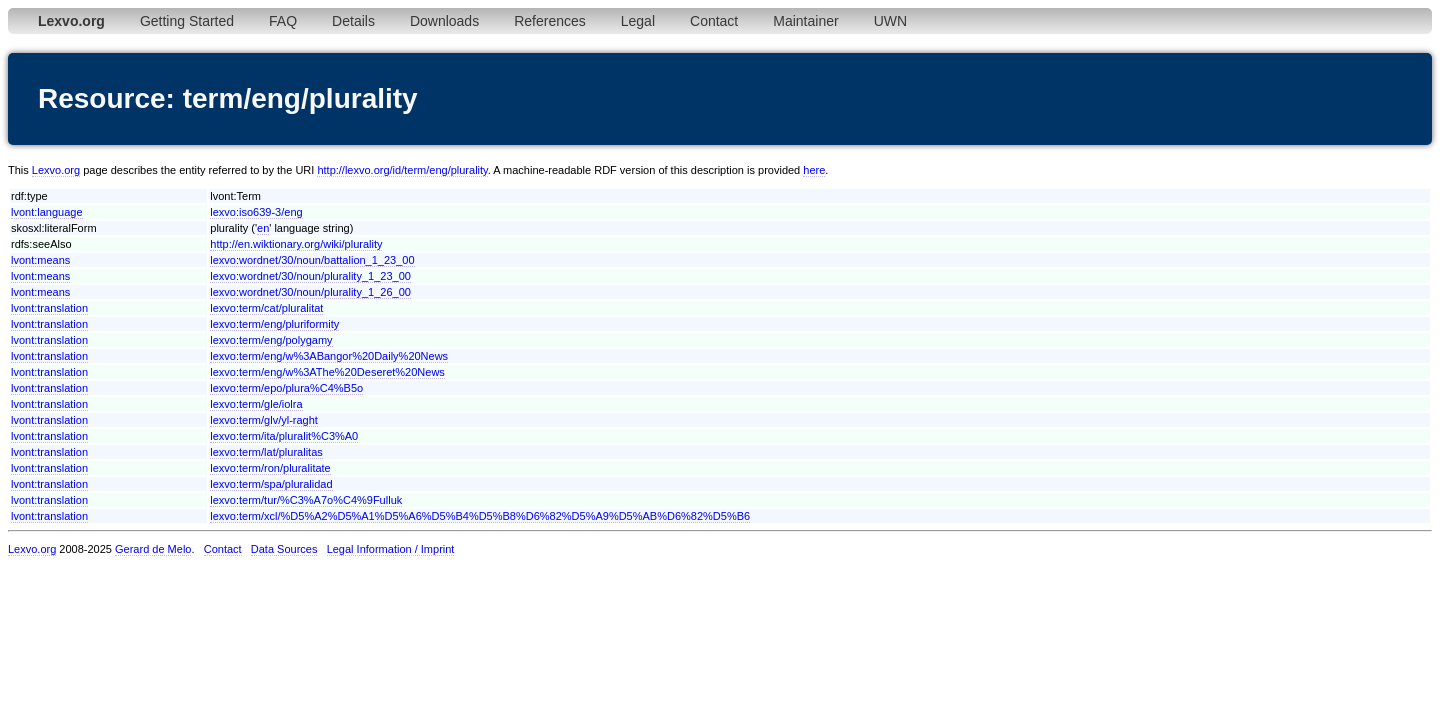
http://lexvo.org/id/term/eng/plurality (402, 170)
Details (353, 21)
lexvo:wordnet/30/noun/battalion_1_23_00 (312, 260)
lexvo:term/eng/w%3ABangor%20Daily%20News (329, 356)
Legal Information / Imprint (391, 549)
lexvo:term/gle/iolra (256, 404)
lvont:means (40, 260)
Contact (714, 21)
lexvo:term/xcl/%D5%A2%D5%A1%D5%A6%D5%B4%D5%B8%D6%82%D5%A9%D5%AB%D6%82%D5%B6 (480, 516)
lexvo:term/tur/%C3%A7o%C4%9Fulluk (306, 500)
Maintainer (805, 21)
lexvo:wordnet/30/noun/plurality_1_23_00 (310, 276)
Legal (638, 21)
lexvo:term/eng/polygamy (271, 340)
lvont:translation (49, 308)
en (263, 228)
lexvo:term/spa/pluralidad (271, 484)
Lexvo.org (56, 170)
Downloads (444, 21)
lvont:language (47, 212)
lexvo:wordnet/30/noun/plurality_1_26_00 (310, 292)
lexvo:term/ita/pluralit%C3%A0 (284, 436)
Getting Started (187, 21)
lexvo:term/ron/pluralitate (270, 468)
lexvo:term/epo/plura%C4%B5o (286, 388)
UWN (890, 21)
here (814, 170)
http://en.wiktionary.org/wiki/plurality (296, 244)
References (550, 21)
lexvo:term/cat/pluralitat (266, 308)
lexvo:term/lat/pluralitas (266, 452)
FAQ (283, 21)
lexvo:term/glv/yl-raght (264, 420)
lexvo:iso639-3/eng (256, 212)
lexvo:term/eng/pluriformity (274, 324)
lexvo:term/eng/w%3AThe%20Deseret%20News (327, 372)
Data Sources (284, 549)
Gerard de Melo (153, 549)
